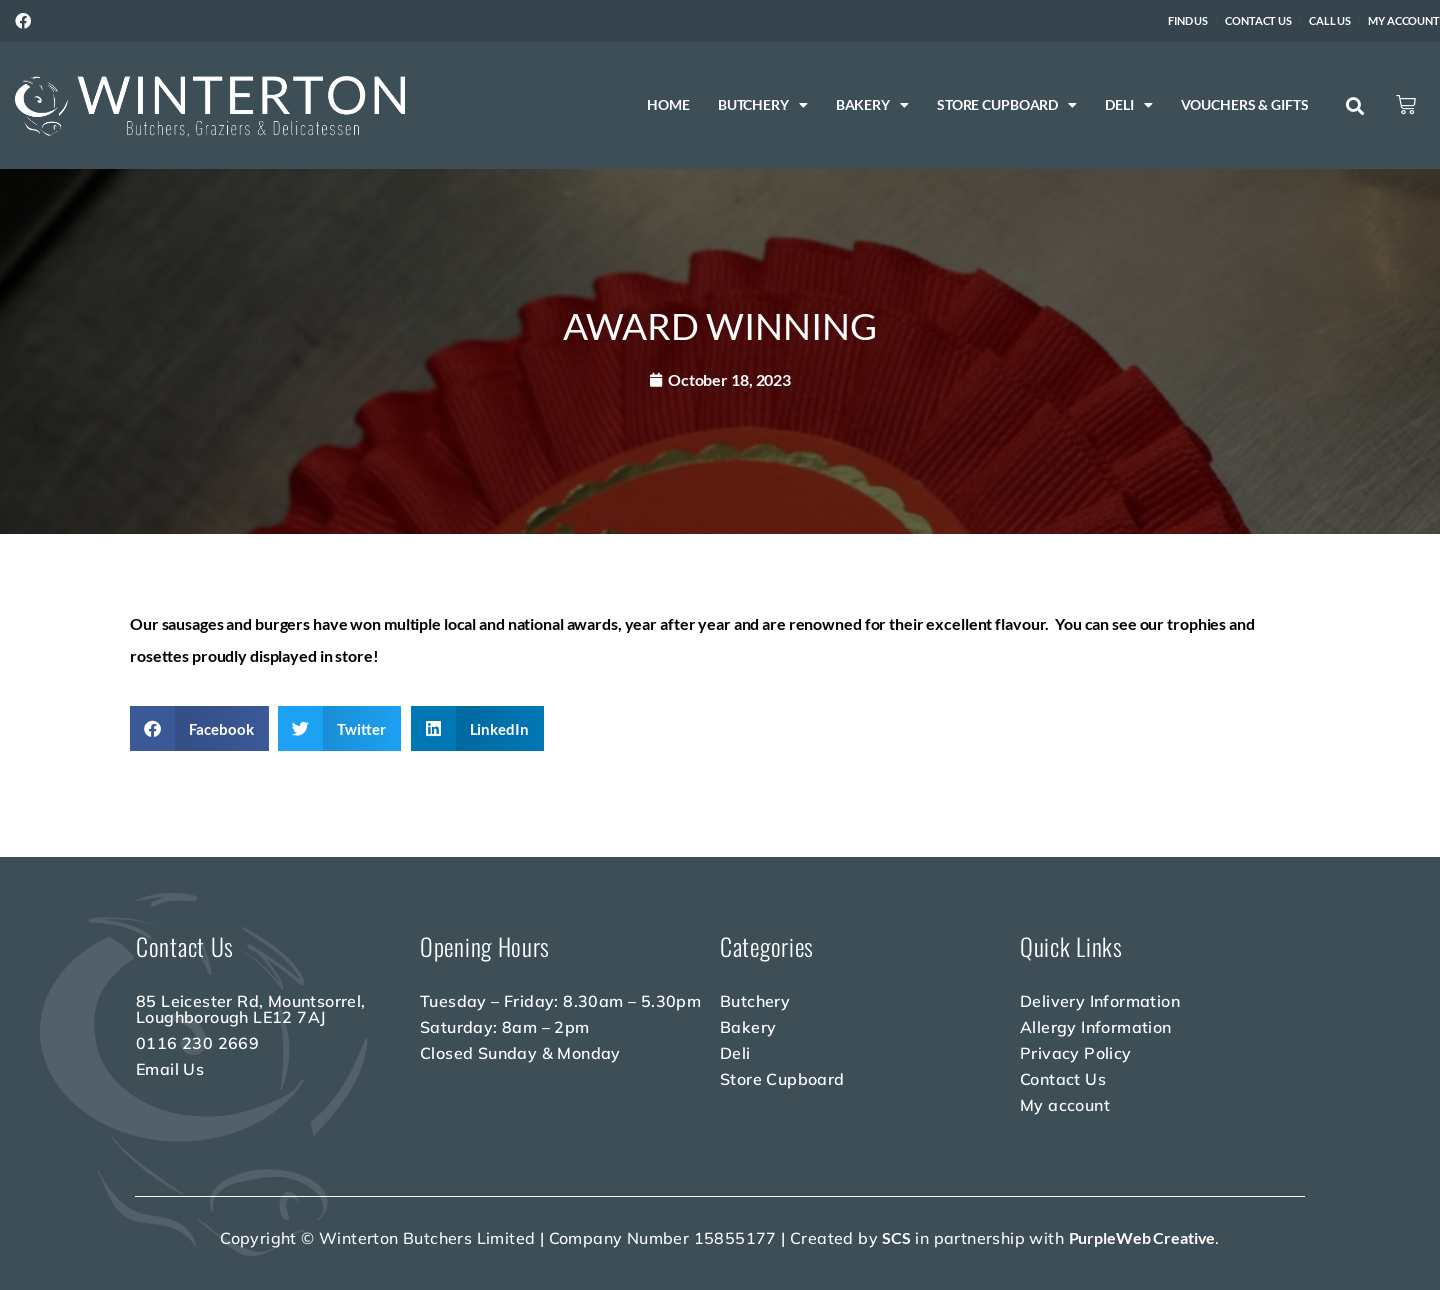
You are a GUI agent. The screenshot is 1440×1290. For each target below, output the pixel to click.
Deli (1128, 105)
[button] (1355, 106)
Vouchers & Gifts (1244, 104)
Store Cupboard (1007, 105)
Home (668, 104)
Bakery (872, 105)
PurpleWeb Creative (1142, 1237)
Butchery (763, 105)
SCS (896, 1237)
